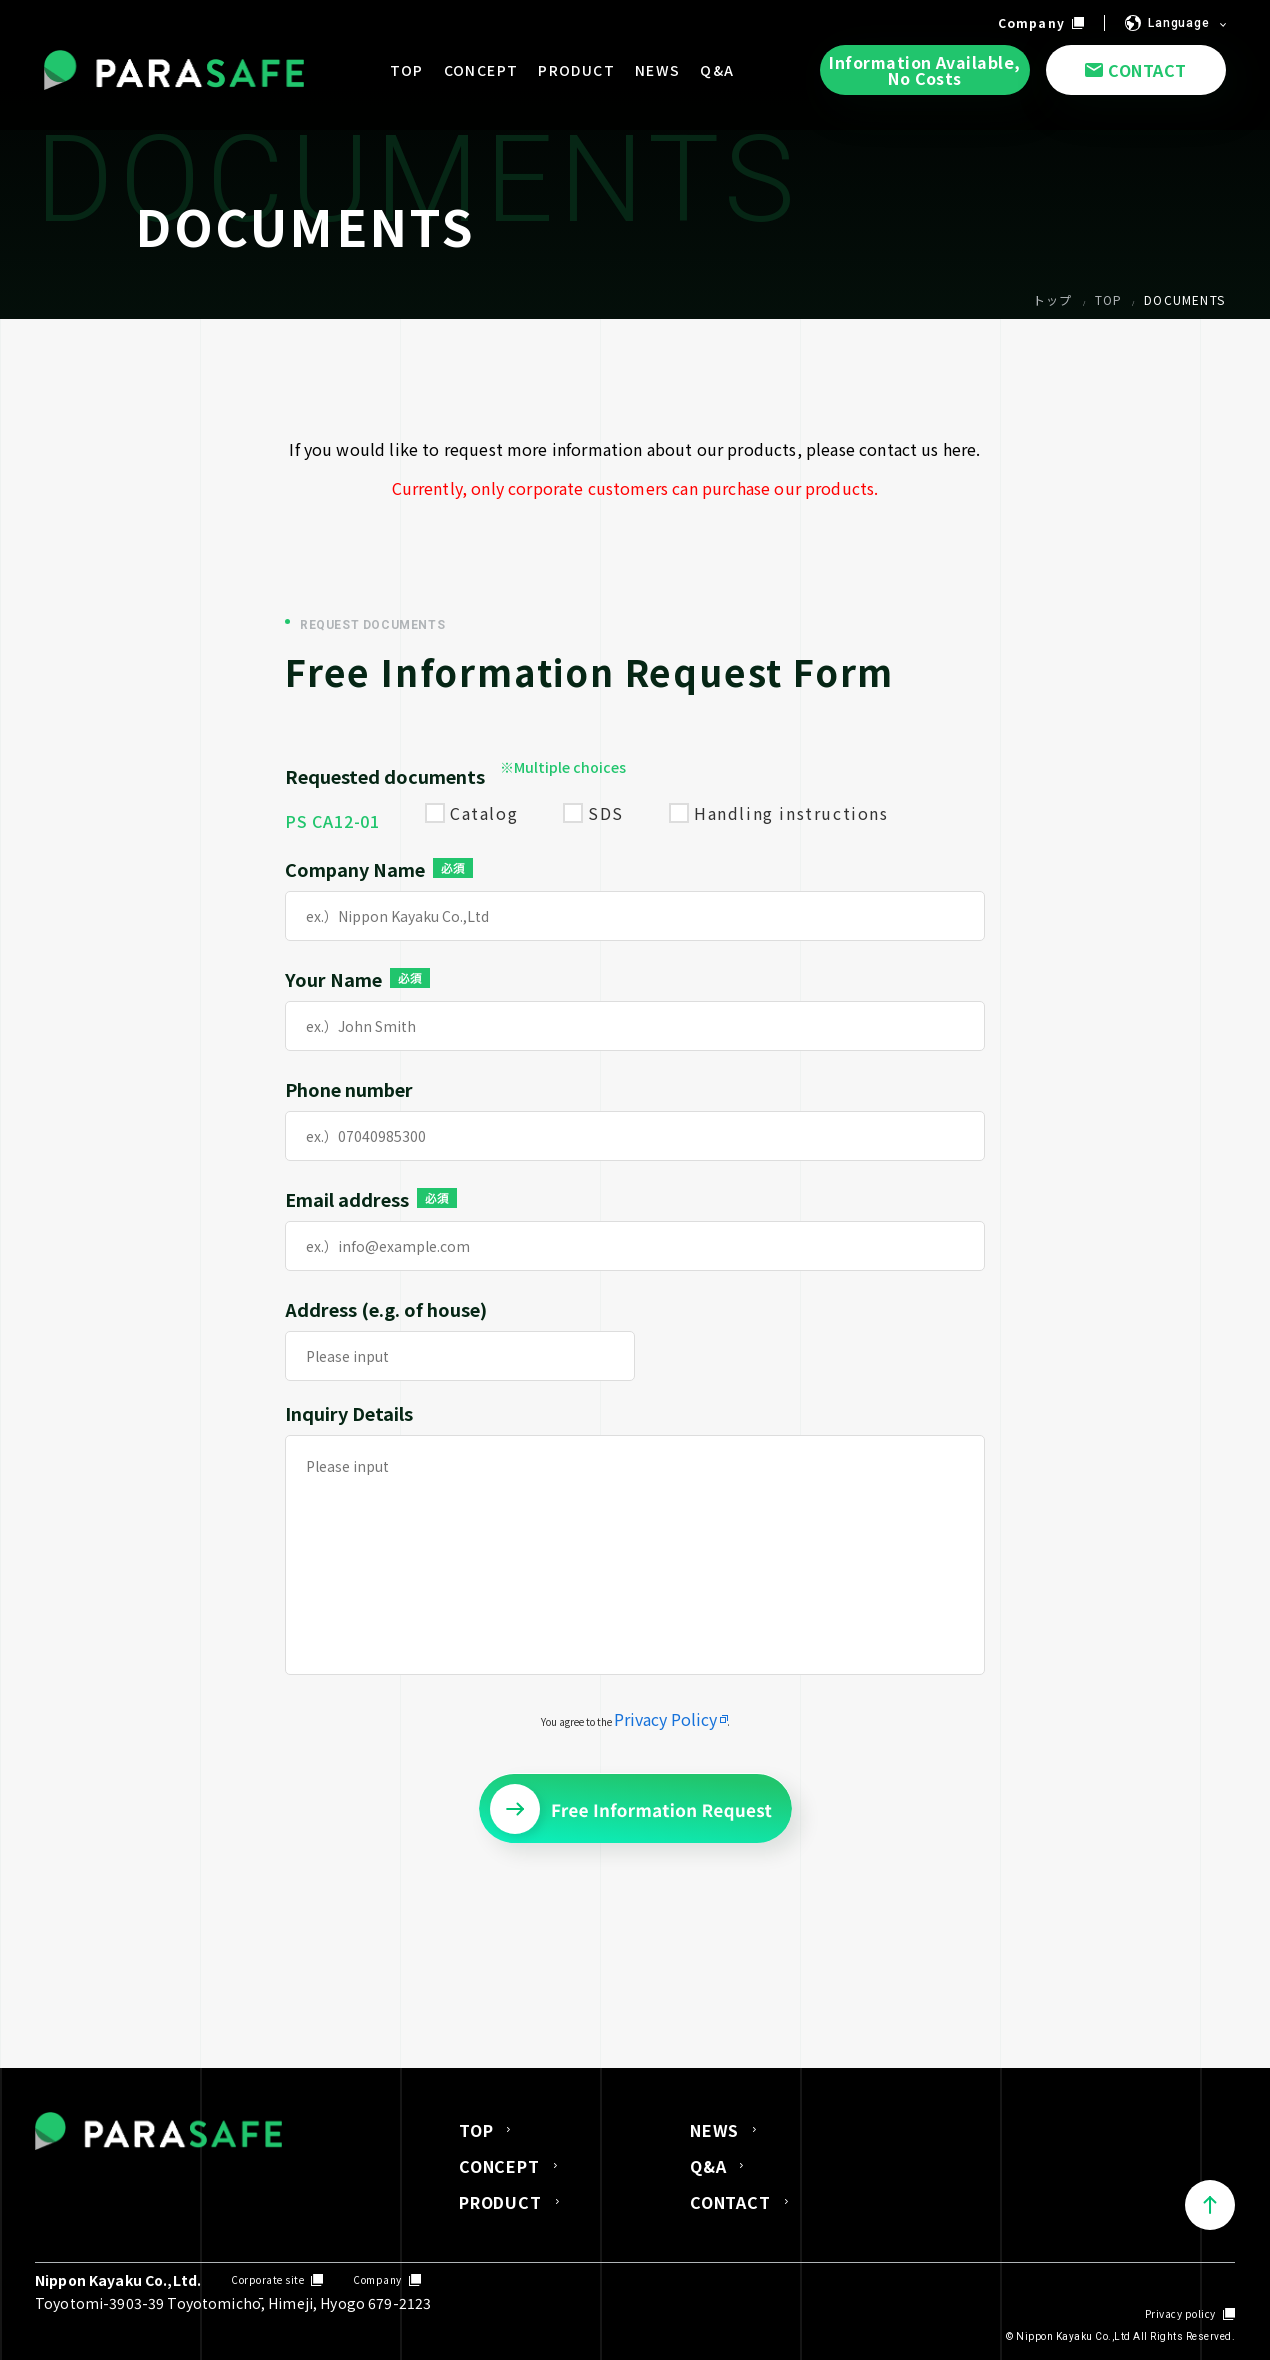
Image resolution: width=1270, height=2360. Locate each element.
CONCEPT (499, 2166)
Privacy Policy (665, 1719)
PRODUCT (500, 2202)
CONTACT (730, 2202)
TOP (476, 2130)
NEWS (714, 2130)
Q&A (708, 2166)
